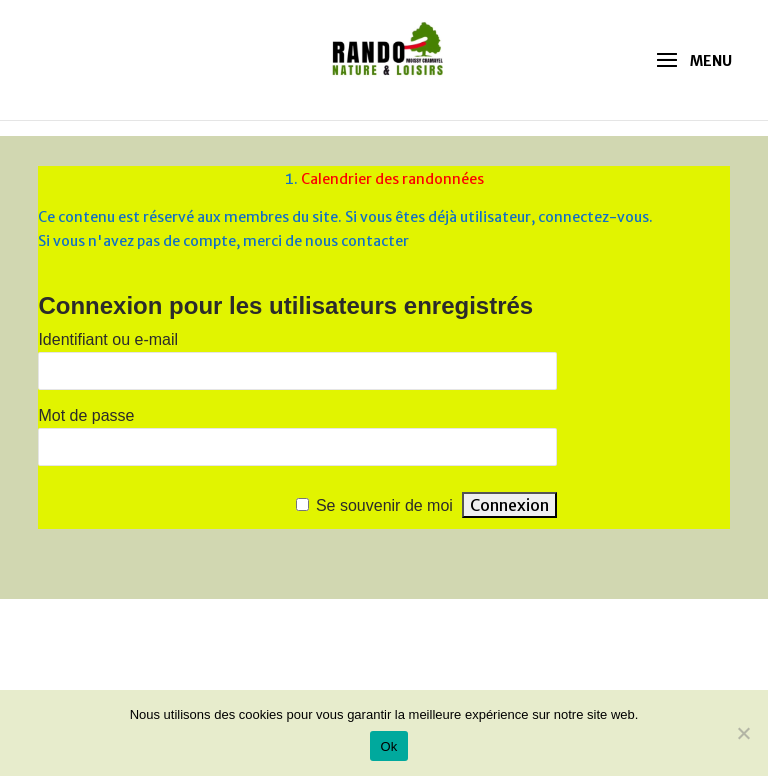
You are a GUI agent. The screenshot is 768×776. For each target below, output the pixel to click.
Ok (388, 746)
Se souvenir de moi (384, 505)
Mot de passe (86, 415)
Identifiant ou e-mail (108, 339)
